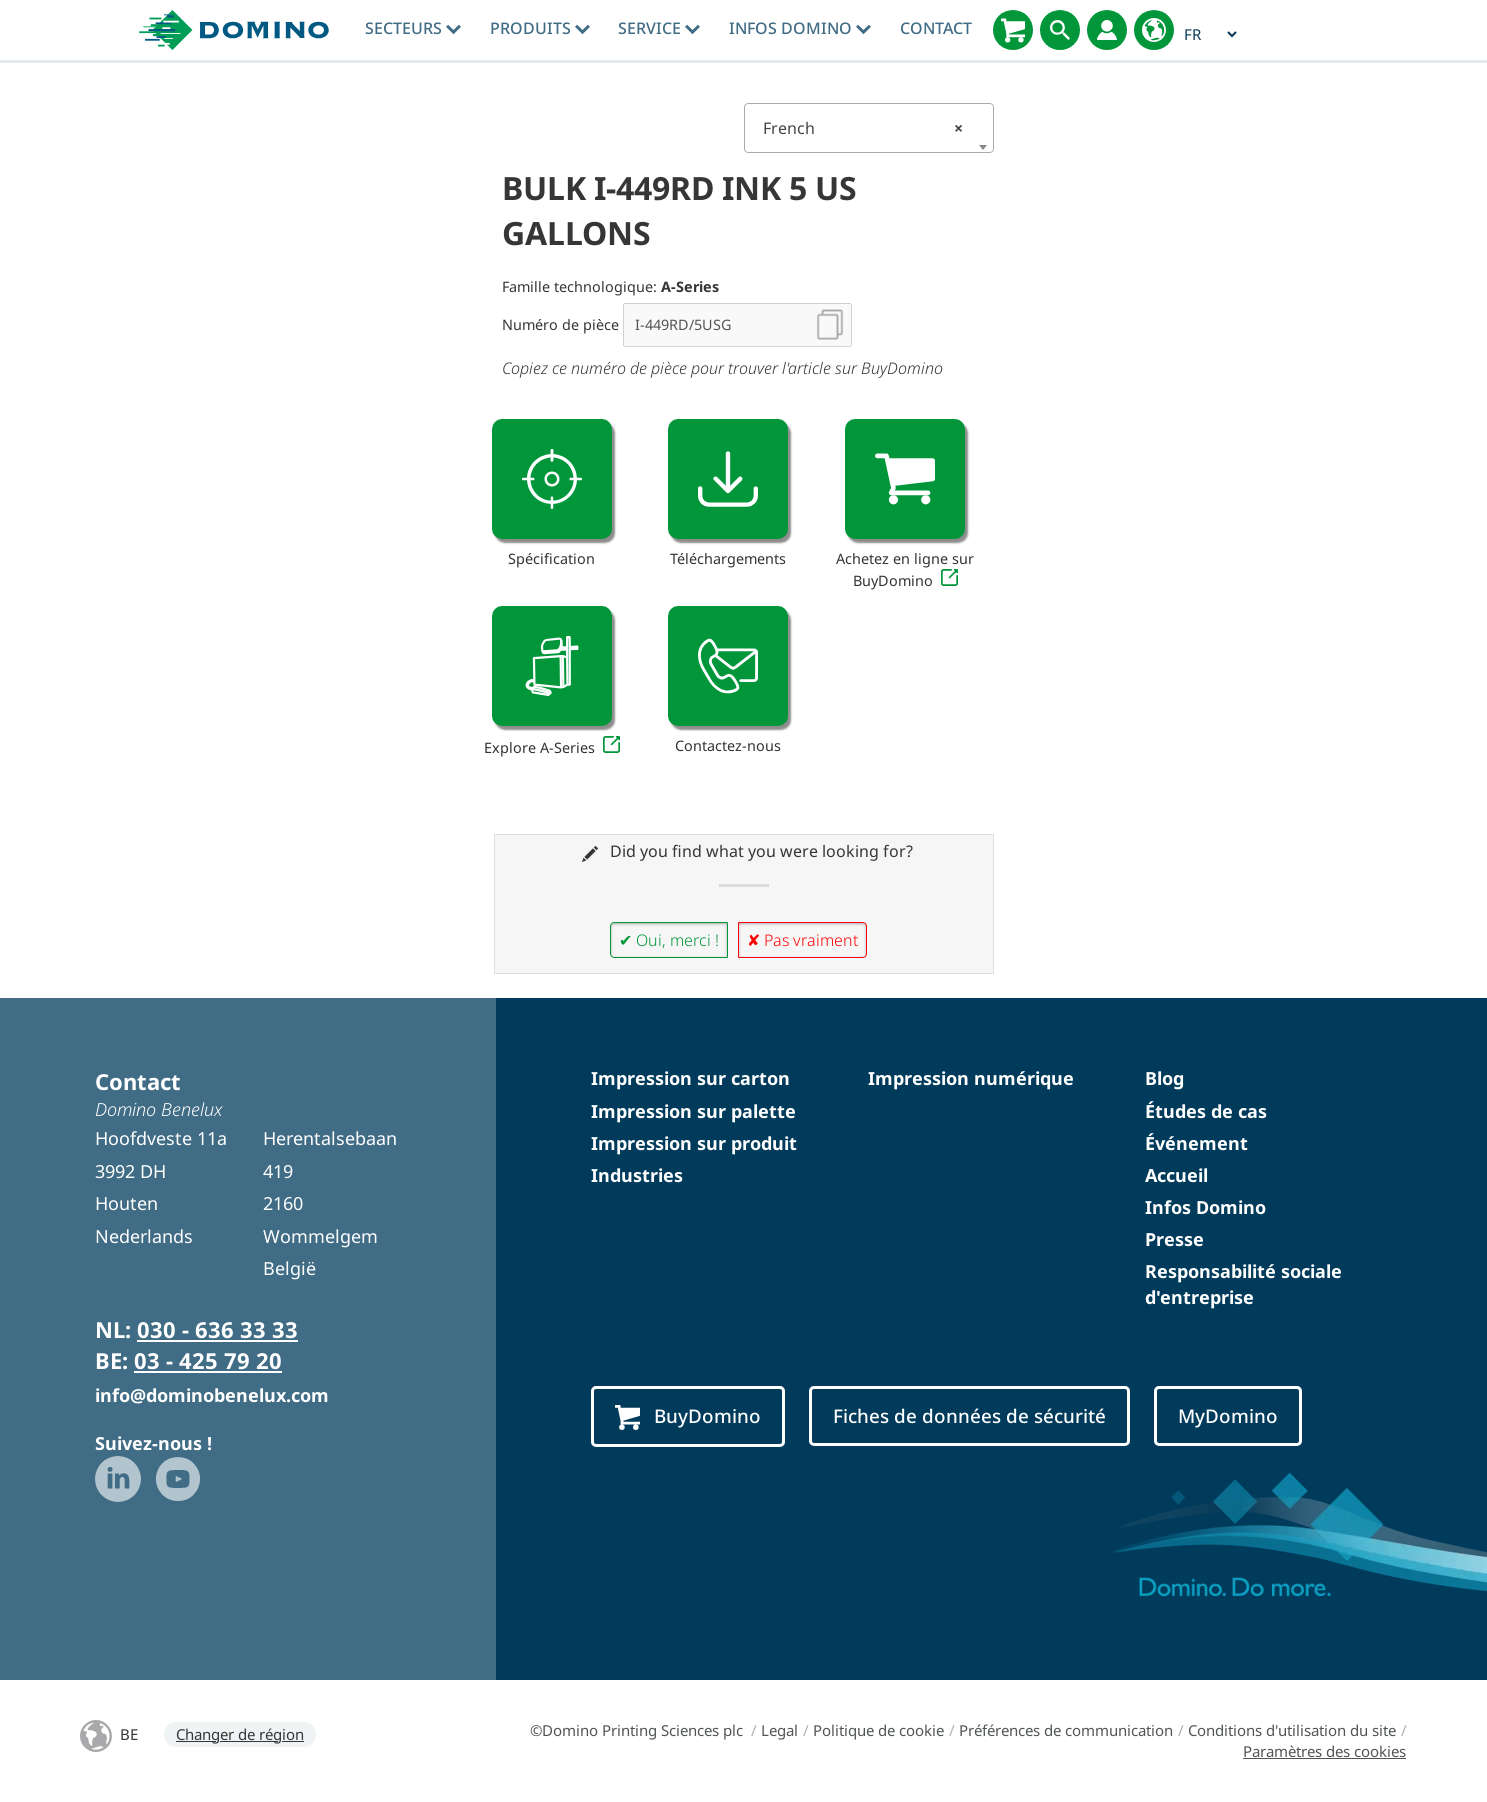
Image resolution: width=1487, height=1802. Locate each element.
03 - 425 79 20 (208, 1360)
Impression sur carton (690, 1078)
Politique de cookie (878, 1730)
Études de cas (1206, 1111)
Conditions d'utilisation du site (1292, 1730)
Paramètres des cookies (1324, 1751)
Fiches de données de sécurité (969, 1416)
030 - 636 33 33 (217, 1329)
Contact (936, 28)
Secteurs (413, 28)
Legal (779, 1730)
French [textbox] (863, 128)
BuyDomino (688, 1416)
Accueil (1176, 1175)
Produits (540, 28)
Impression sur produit (694, 1143)
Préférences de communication (1066, 1730)
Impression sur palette (693, 1111)
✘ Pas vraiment (802, 940)
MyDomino (1228, 1416)
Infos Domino (800, 28)
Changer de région (240, 1734)
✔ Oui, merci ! (669, 940)
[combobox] (869, 128)
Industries (637, 1175)
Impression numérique (971, 1078)
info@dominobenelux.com (212, 1395)
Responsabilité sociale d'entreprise (1243, 1283)
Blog (1164, 1078)
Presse (1174, 1239)
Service (659, 28)
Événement (1196, 1143)
